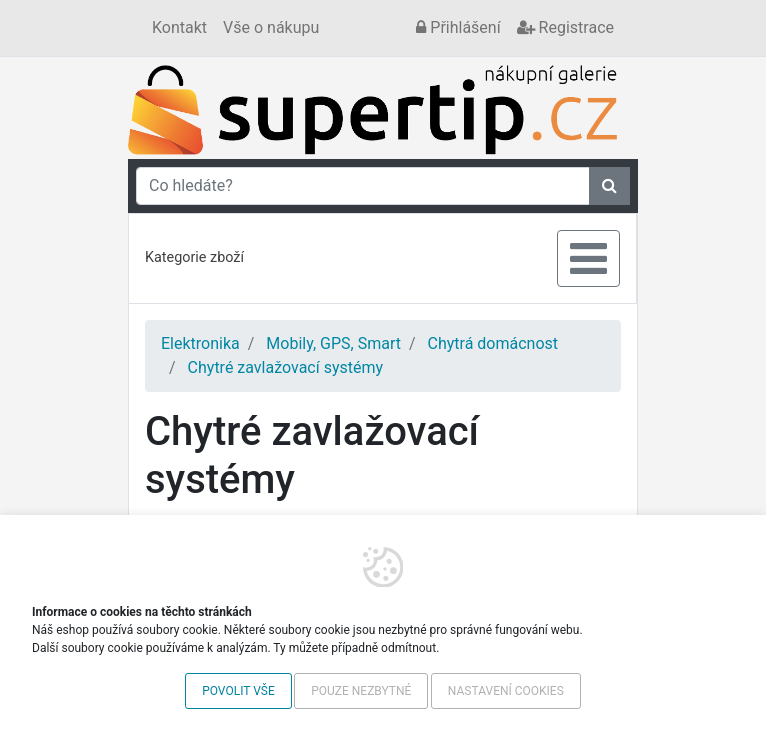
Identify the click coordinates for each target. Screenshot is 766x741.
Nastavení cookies (506, 691)
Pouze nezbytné (361, 691)
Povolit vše (238, 691)
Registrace (565, 27)
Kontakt (179, 27)
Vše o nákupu (271, 27)
